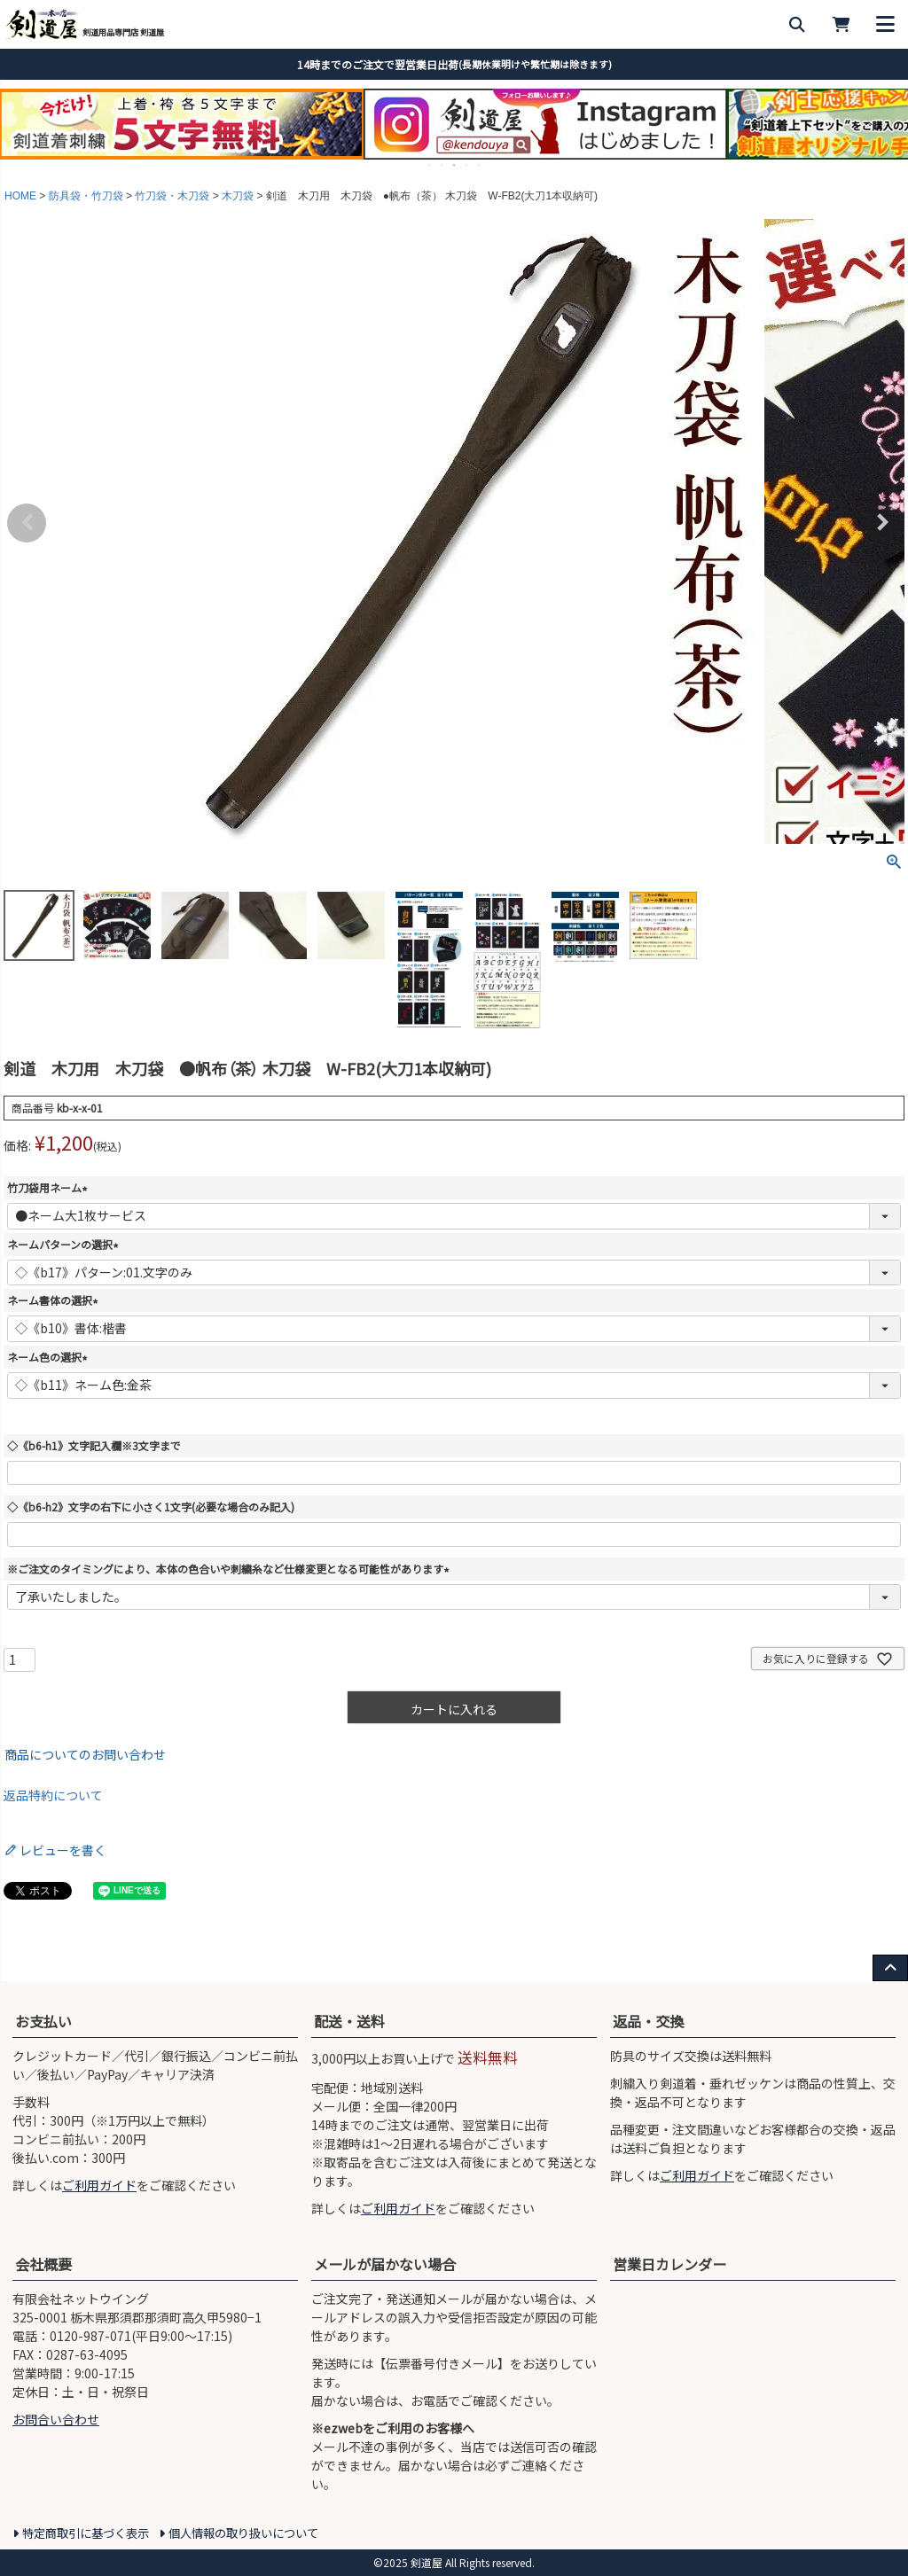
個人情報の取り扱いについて (243, 2533)
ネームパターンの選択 (65, 1244)
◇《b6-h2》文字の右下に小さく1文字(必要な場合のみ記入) (150, 1506)
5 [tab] (479, 164)
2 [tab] (442, 164)
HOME (20, 196)
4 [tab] (467, 164)
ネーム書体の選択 (55, 1300)
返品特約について (53, 1795)
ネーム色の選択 (49, 1356)
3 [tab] (454, 164)
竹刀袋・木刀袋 (172, 196)
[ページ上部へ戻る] (890, 1968)
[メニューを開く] (886, 24)
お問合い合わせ (55, 2419)
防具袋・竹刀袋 (86, 196)
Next (881, 523)
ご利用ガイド (99, 2185)
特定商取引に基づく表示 (85, 2533)
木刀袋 (238, 196)
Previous (26, 523)
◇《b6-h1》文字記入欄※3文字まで (94, 1445)
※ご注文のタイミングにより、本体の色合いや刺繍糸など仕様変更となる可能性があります (230, 1568)
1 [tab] (430, 164)
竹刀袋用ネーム (49, 1187)
